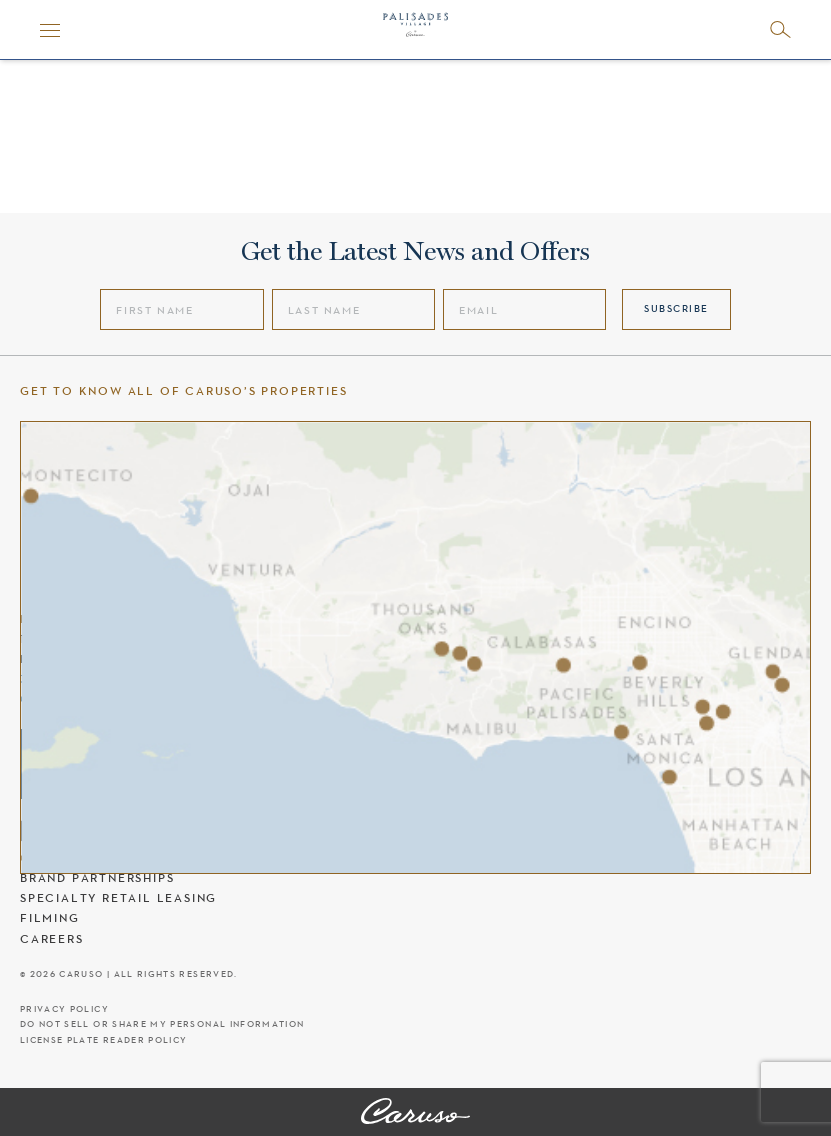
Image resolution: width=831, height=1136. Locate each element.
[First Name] (181, 309)
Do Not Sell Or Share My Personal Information (162, 1024)
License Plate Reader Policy (103, 1040)
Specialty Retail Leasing (118, 898)
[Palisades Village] (415, 1113)
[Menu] (50, 30)
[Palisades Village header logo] (415, 30)
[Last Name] (353, 309)
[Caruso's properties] (415, 647)
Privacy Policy (64, 1009)
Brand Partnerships (97, 878)
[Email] (524, 309)
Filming (50, 918)
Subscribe (676, 308)
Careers (52, 939)
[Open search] (780, 29)
